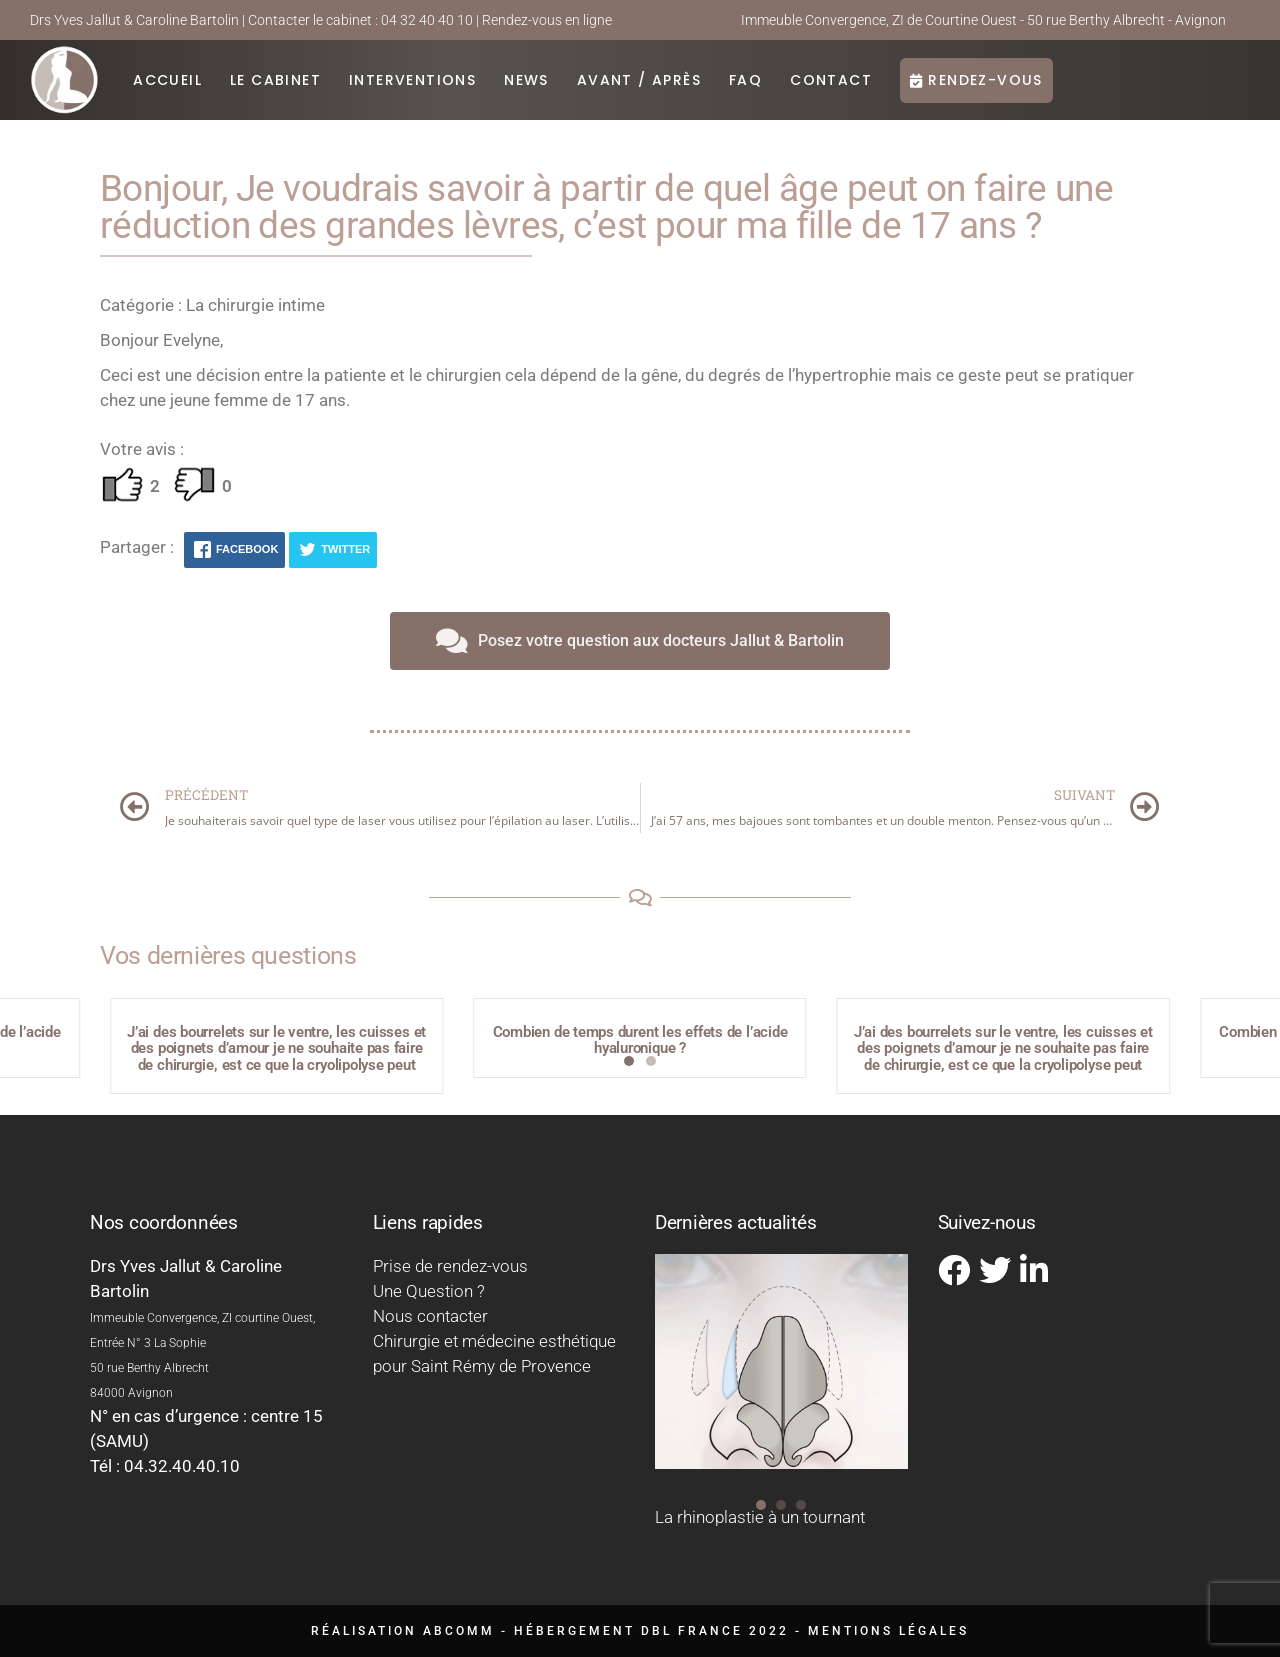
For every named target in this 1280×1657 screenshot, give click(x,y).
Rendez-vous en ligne (547, 20)
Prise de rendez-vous (450, 1266)
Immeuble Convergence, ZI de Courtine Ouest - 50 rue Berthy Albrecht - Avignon (983, 20)
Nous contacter (430, 1316)
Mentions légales (888, 1631)
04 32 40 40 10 (427, 20)
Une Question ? (429, 1291)
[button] (629, 1061)
